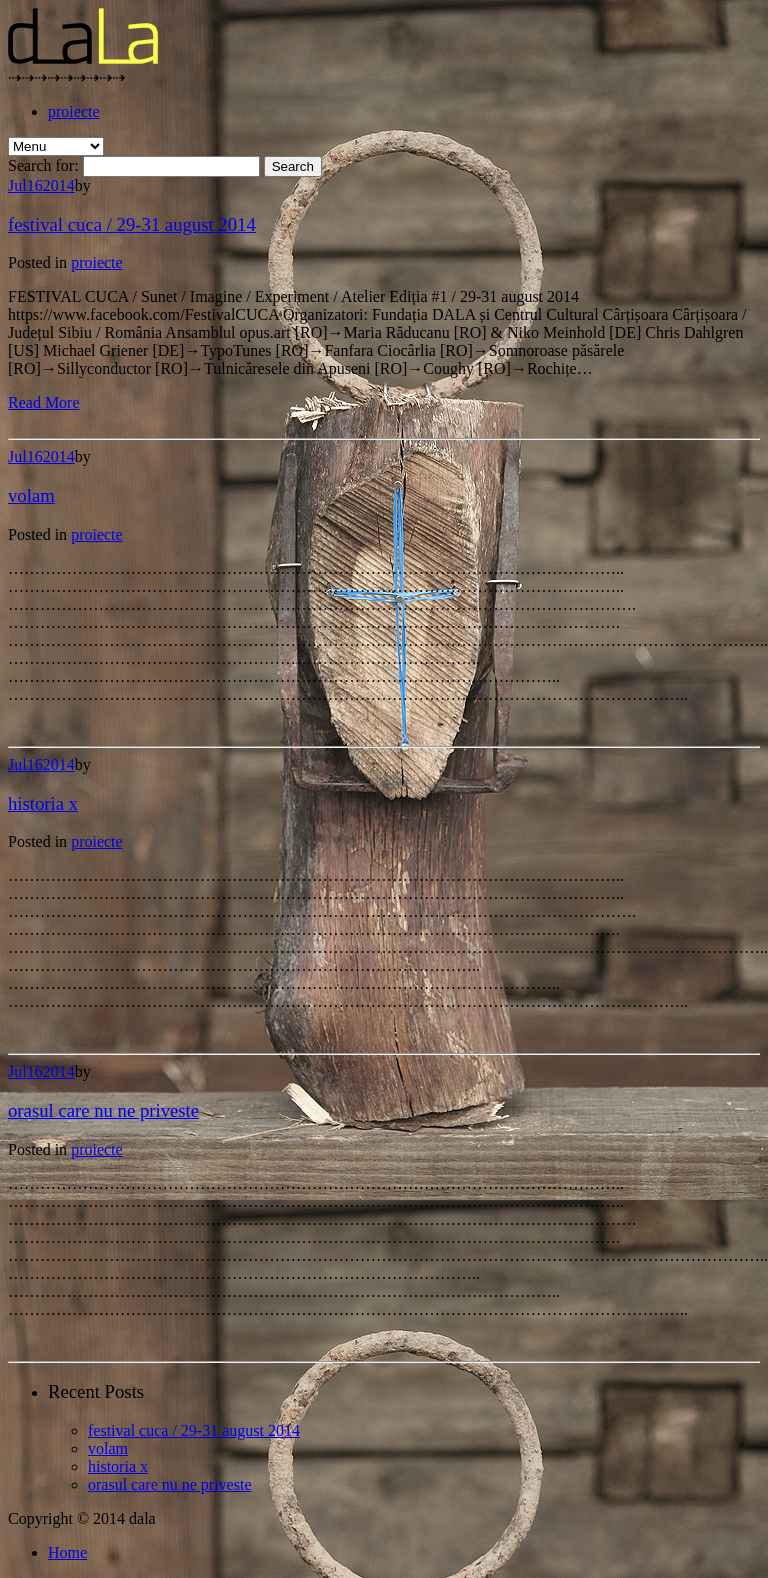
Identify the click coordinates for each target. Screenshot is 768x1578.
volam (31, 495)
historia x (43, 803)
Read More (44, 402)
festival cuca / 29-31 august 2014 (132, 224)
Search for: (43, 165)
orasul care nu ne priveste (103, 1110)
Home (67, 1552)
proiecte (74, 111)
